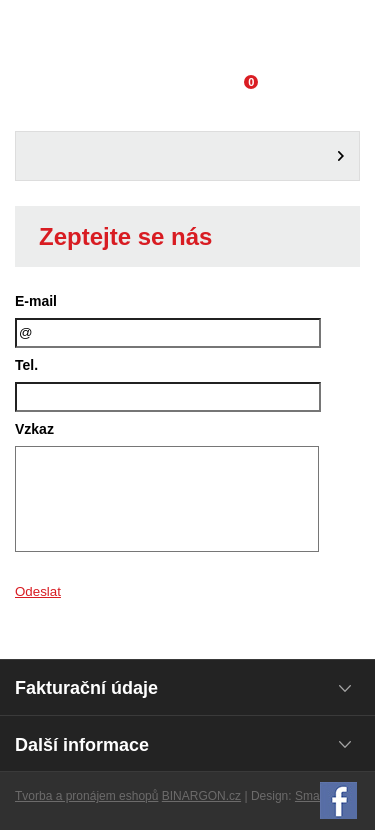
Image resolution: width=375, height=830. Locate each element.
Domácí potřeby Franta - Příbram (187, 35)
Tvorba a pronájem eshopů (86, 796)
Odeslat (38, 591)
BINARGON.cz (201, 796)
